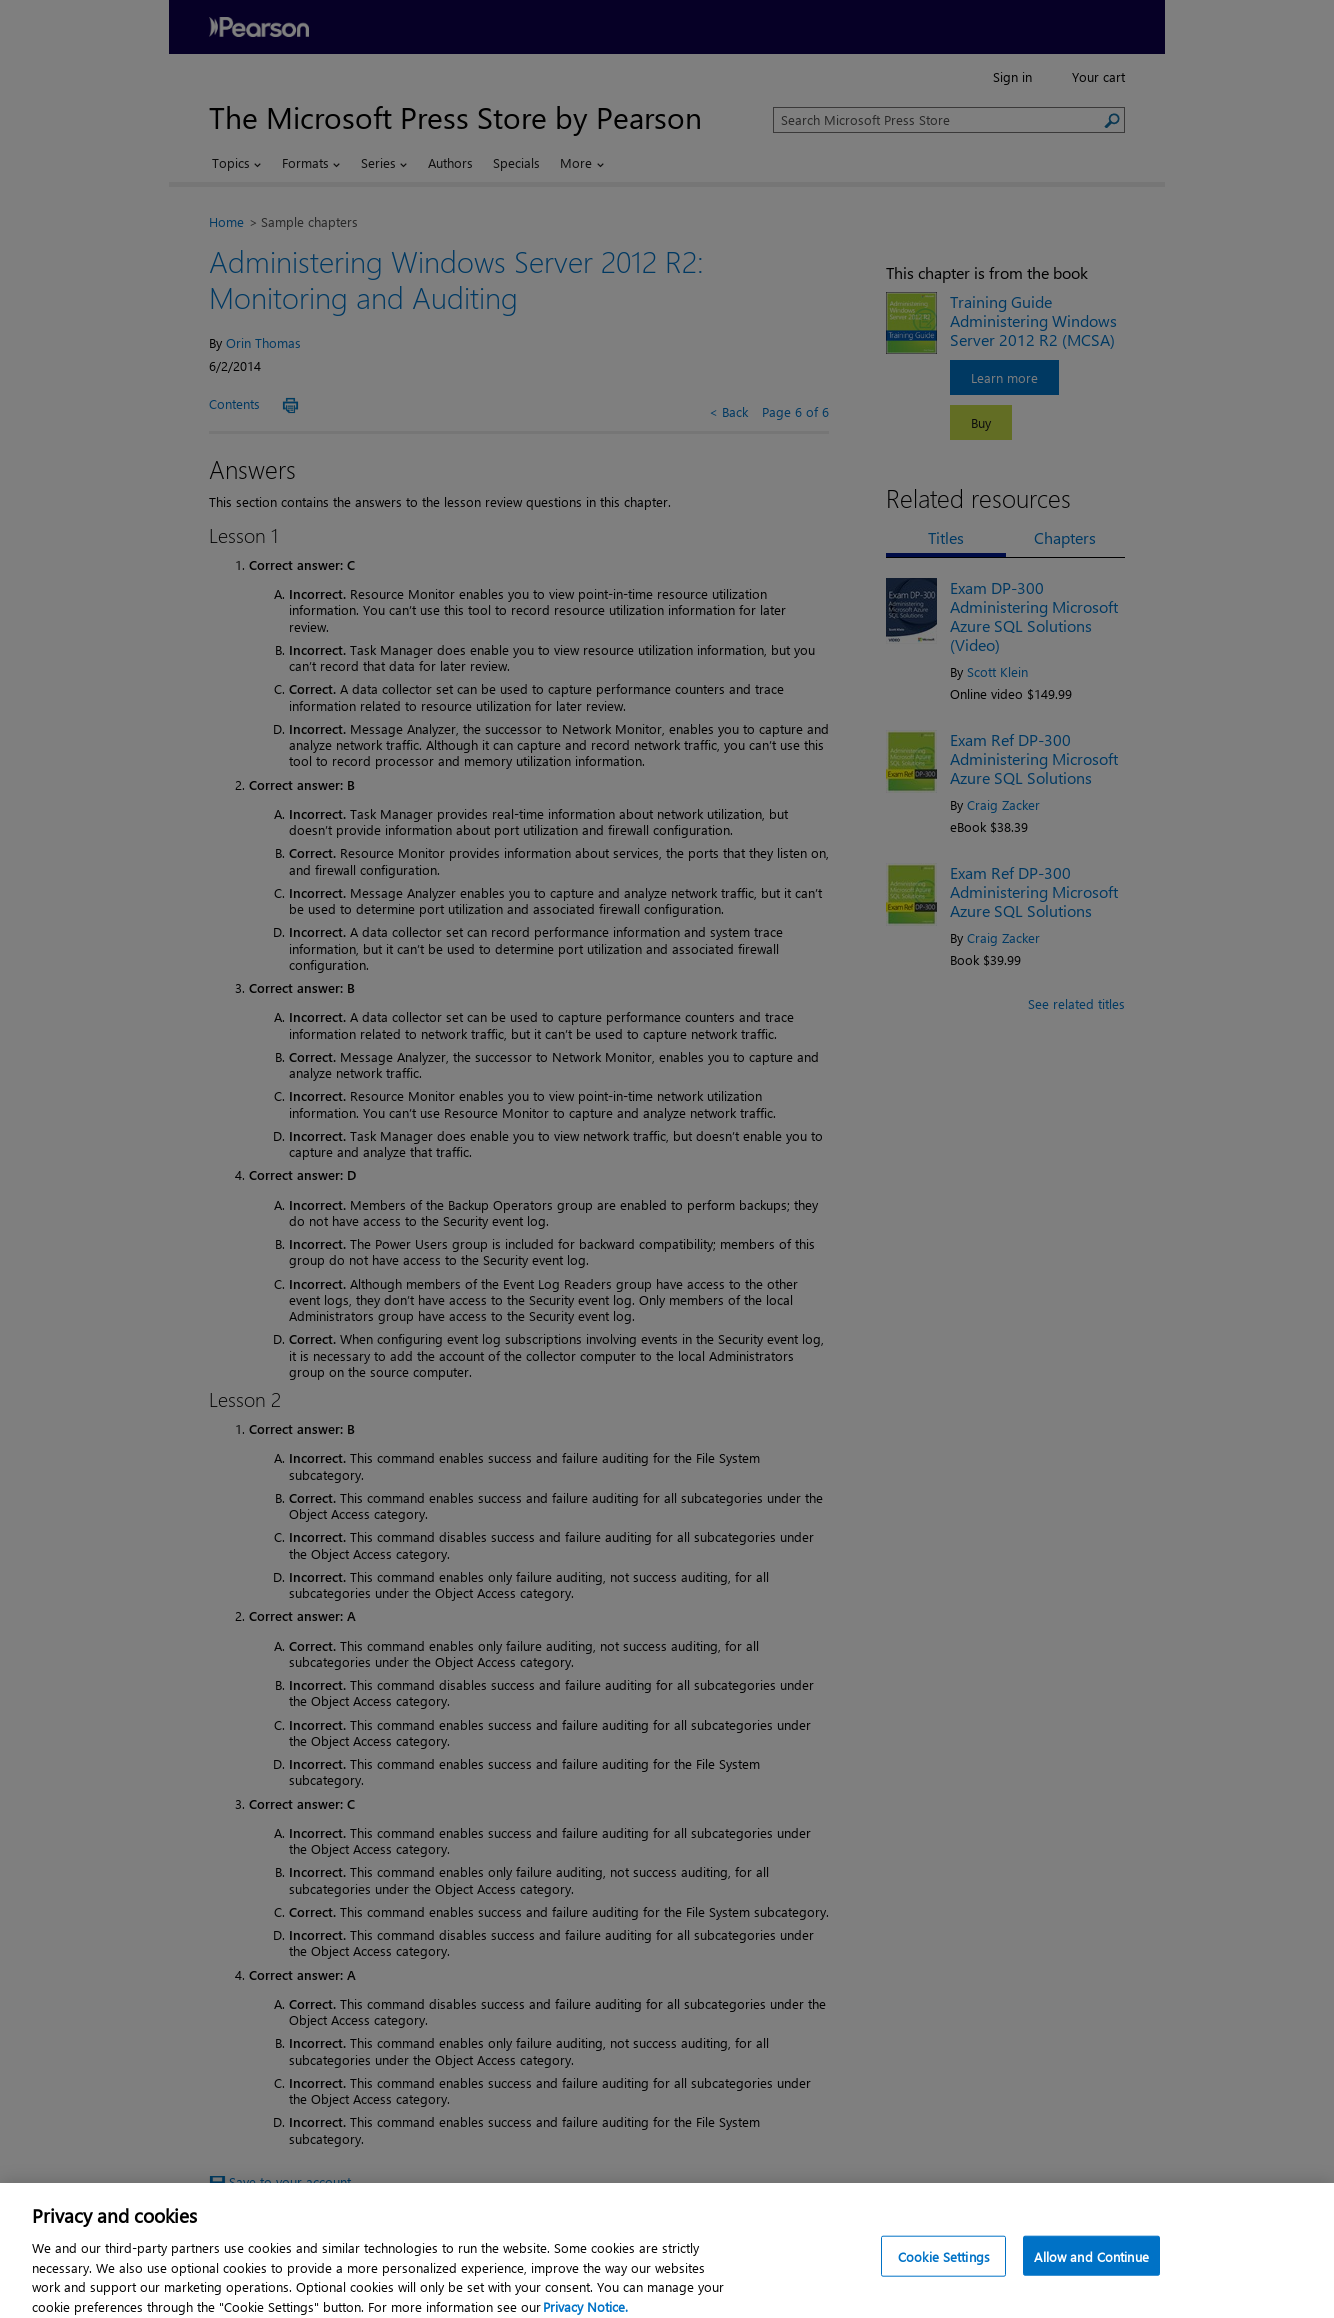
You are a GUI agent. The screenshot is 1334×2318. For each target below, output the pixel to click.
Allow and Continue (1091, 2267)
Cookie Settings (944, 2267)
